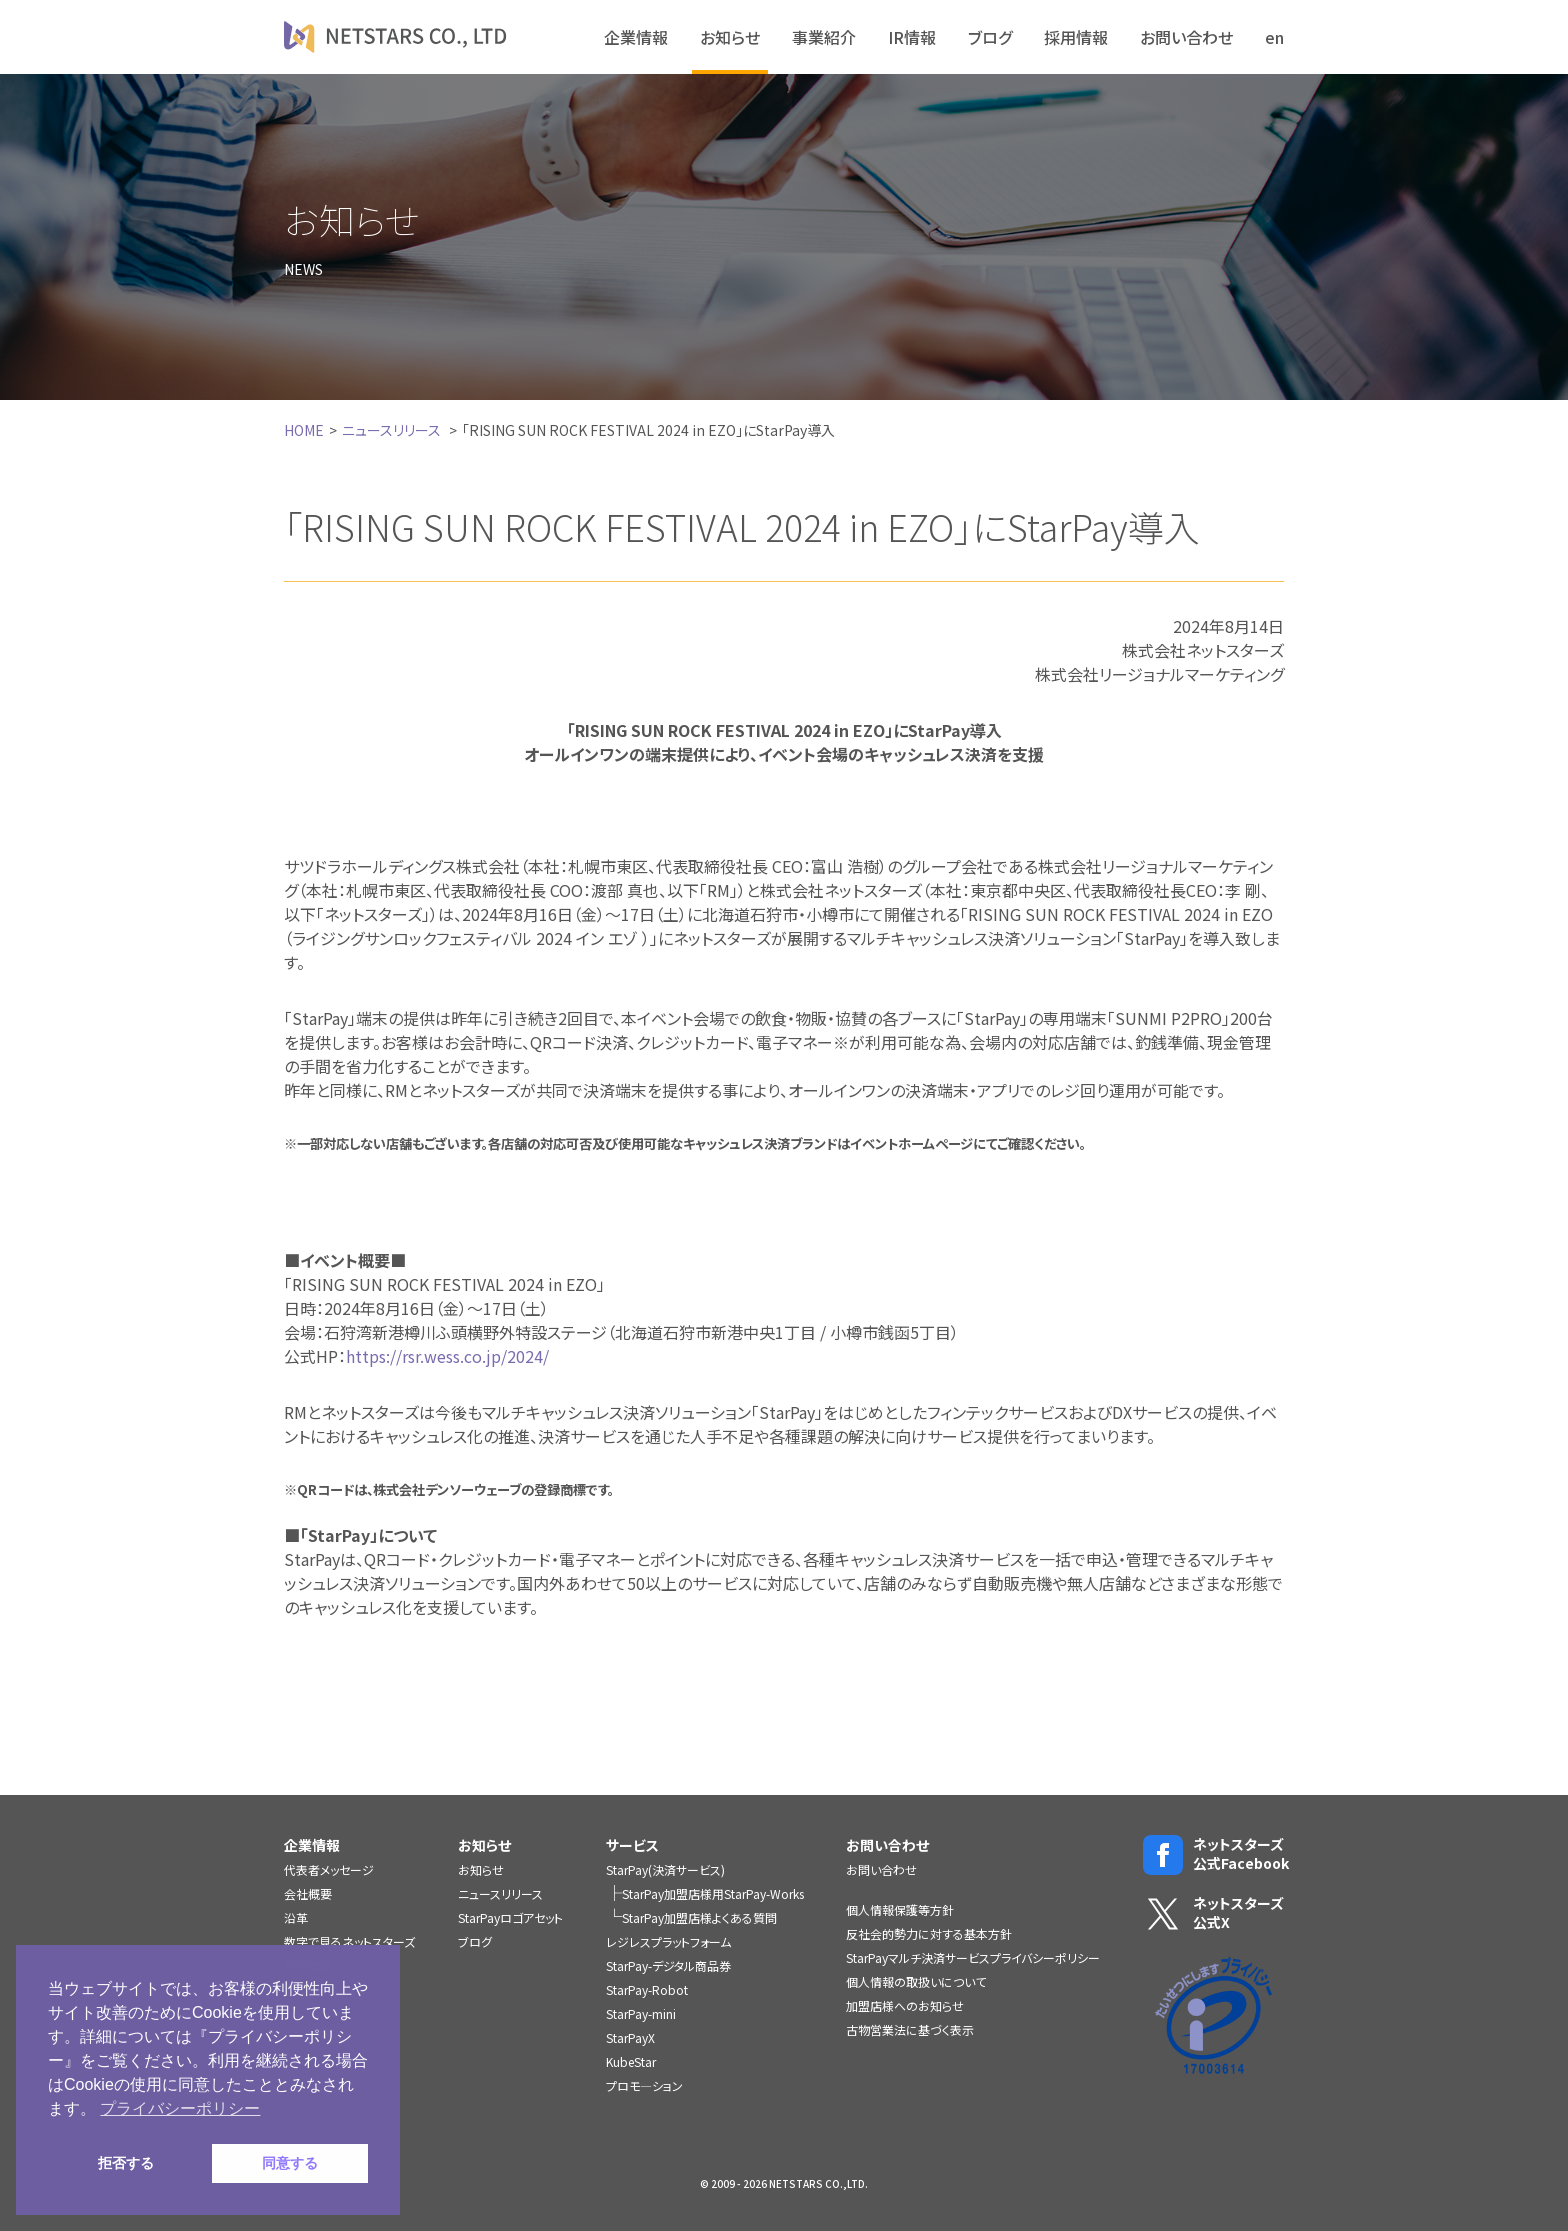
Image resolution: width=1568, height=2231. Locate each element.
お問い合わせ (1186, 37)
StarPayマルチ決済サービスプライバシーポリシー (973, 1957)
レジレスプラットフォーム (668, 1941)
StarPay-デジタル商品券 (668, 1965)
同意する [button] (290, 2163)
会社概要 (308, 1893)
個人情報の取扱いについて (916, 1981)
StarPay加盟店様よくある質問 (699, 1917)
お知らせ (730, 37)
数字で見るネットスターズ (349, 1941)
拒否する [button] (126, 2163)
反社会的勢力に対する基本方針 (929, 1933)
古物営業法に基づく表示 (910, 2029)
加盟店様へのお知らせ (905, 2005)
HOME (304, 430)
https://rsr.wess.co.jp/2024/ (447, 1356)
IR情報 (912, 37)
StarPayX (630, 2037)
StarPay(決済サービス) (665, 1869)
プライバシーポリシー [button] (180, 2108)
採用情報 (1076, 37)
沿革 (296, 1917)
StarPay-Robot (647, 1989)
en (1274, 37)
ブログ (990, 37)
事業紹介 (824, 37)
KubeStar (631, 2061)
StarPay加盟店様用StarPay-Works (713, 1893)
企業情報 (636, 37)
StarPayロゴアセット (510, 1917)
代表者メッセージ (329, 1869)
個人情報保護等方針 (900, 1909)
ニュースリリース (391, 430)
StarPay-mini (641, 2013)
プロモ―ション (644, 2085)
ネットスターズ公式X (1213, 1913)
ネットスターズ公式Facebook (1213, 1854)
